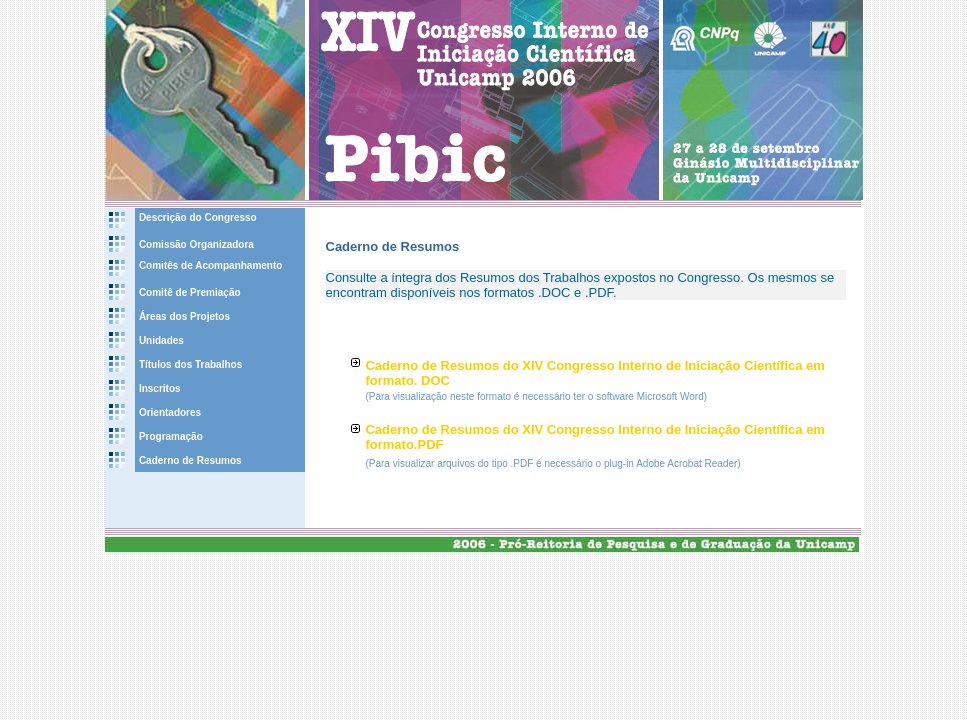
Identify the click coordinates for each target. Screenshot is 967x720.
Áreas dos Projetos (184, 316)
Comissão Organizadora (196, 244)
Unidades (161, 340)
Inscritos (160, 388)
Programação (171, 436)
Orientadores (170, 412)
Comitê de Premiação (190, 292)
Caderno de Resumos (190, 460)
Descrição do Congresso (198, 217)
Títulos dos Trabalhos (190, 364)
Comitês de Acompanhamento (211, 265)
